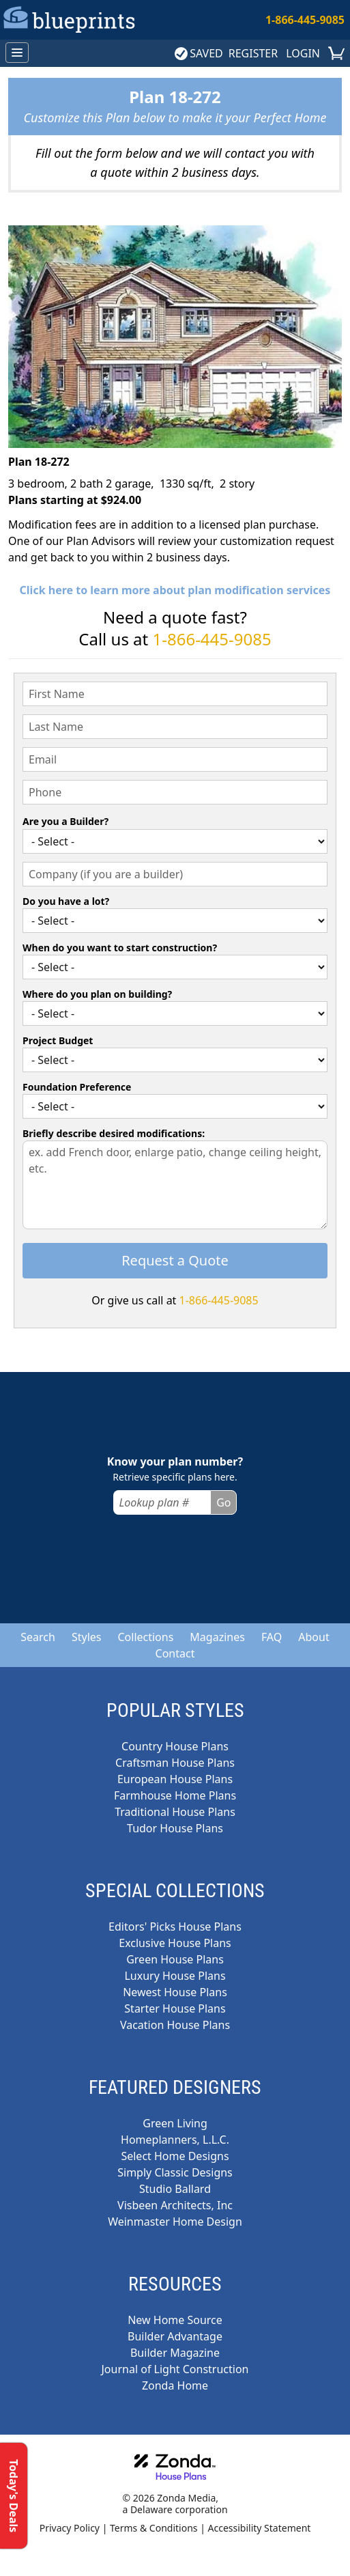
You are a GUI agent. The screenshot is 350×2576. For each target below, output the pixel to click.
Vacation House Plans (175, 2024)
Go (223, 1502)
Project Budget (58, 1040)
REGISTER (253, 53)
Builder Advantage (175, 2336)
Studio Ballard (175, 2188)
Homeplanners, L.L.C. (175, 2139)
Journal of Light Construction (175, 2369)
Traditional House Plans (175, 1811)
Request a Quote (175, 1260)
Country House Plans (175, 1746)
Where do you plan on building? (97, 994)
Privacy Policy (70, 2527)
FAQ (271, 1636)
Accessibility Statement (259, 2527)
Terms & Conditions (154, 2527)
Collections (145, 1636)
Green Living (175, 2123)
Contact (175, 1653)
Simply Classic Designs (175, 2172)
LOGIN (303, 53)
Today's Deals (13, 2495)
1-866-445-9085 (305, 19)
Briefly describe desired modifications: (114, 1133)
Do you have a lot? (66, 901)
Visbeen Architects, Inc (175, 2205)
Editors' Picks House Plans (175, 1926)
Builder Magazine (175, 2352)
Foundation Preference (77, 1086)
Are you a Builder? (65, 821)
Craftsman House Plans (175, 1762)
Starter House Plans (174, 2008)
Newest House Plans (175, 1992)
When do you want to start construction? (120, 947)
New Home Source (175, 2319)
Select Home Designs (175, 2156)
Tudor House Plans (175, 1828)
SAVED (199, 53)
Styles (87, 1636)
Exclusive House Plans (175, 1942)
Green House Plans (175, 1959)
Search (37, 1636)
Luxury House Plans (174, 1975)
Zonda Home (175, 2385)
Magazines (217, 1636)
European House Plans (175, 1779)
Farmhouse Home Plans (175, 1795)
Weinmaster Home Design (175, 2221)
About (313, 1636)
